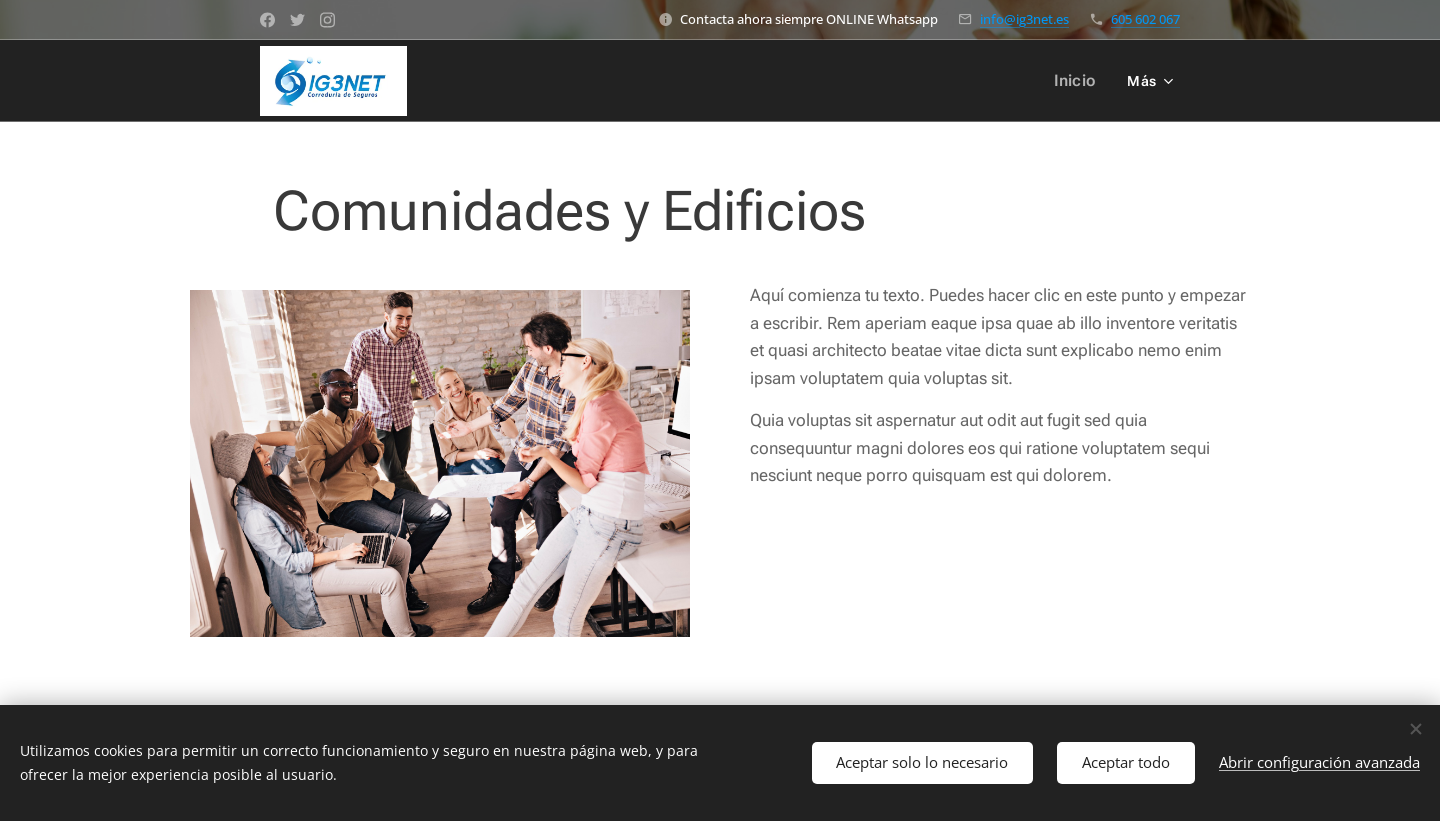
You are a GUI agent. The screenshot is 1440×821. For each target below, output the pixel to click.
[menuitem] (1080, 81)
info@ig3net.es (1024, 19)
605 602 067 (1145, 19)
